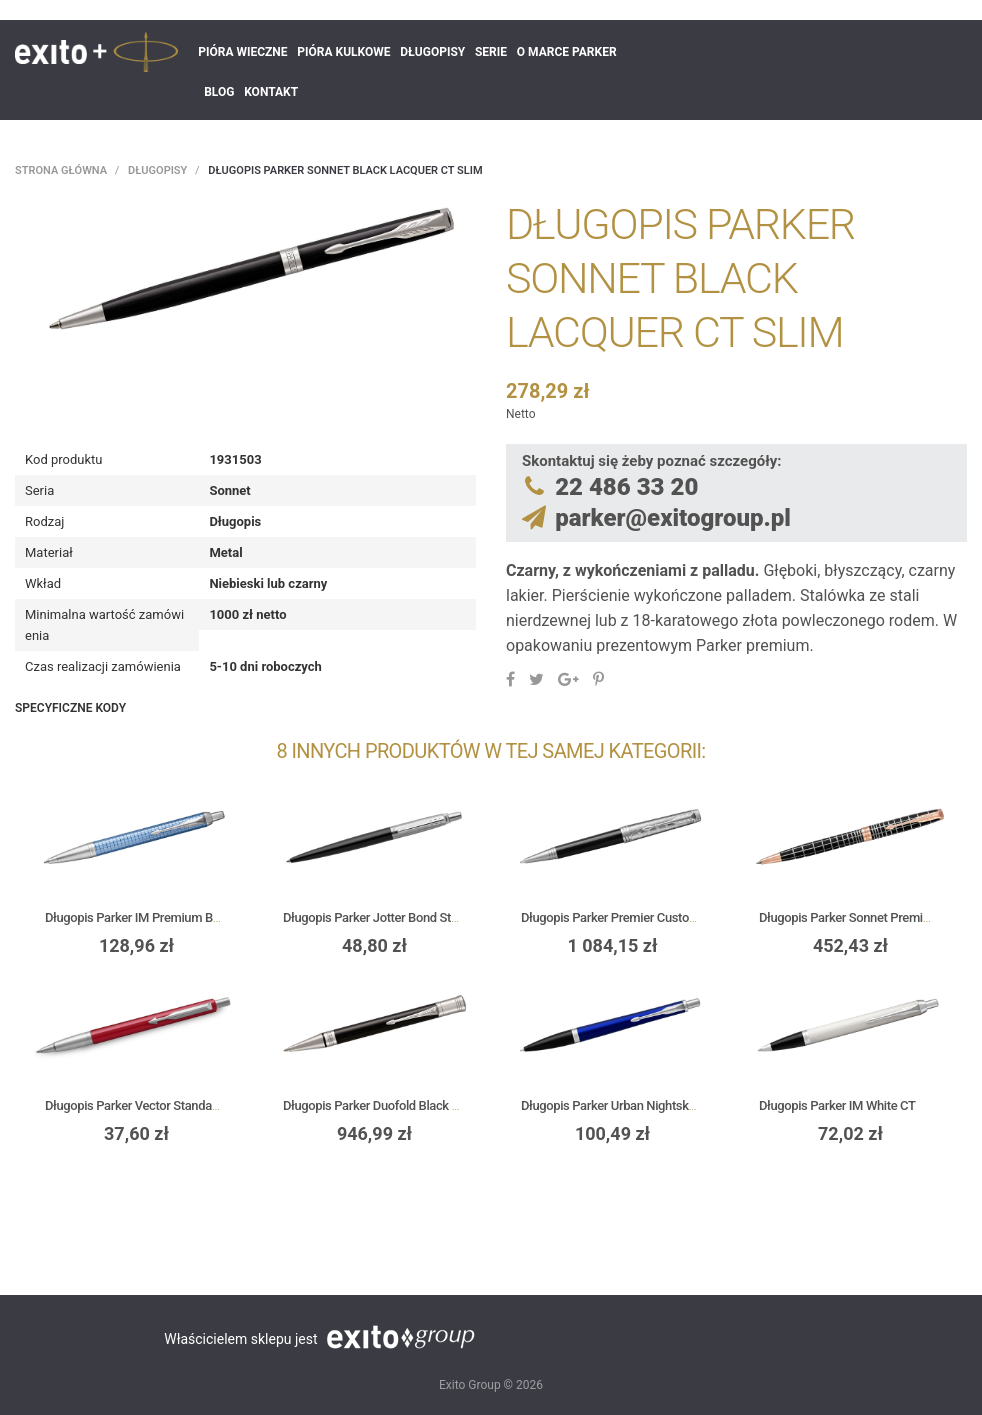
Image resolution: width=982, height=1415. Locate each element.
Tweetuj (536, 679)
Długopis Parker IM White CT (837, 1105)
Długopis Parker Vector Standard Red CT (155, 1105)
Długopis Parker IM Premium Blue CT (146, 917)
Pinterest (598, 679)
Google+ (568, 679)
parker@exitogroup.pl (673, 518)
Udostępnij (510, 679)
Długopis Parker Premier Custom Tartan (629, 917)
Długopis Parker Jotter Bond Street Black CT (403, 917)
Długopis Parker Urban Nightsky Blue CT (630, 1105)
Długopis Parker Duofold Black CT (375, 1105)
